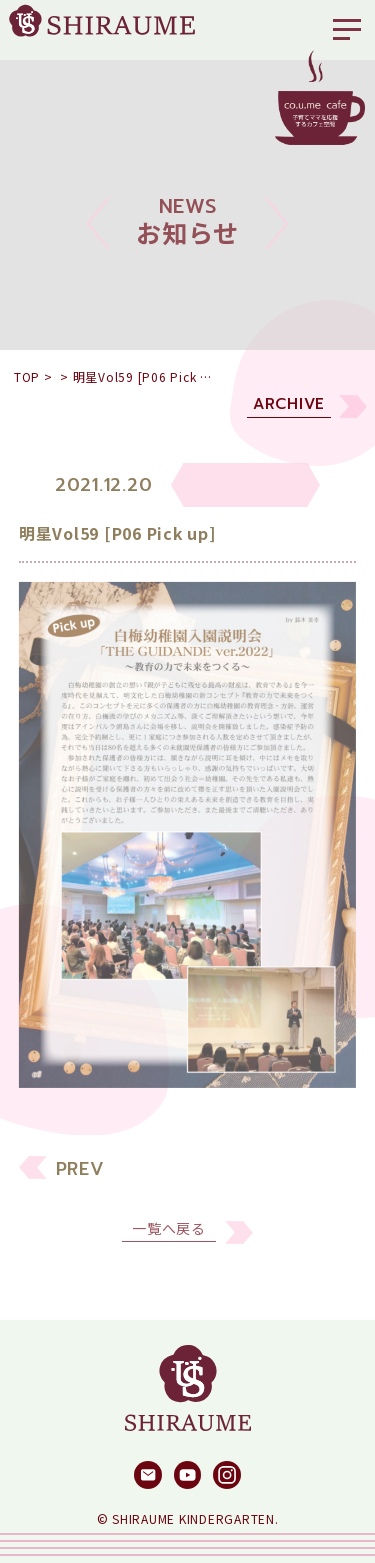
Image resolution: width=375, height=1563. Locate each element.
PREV (80, 1179)
